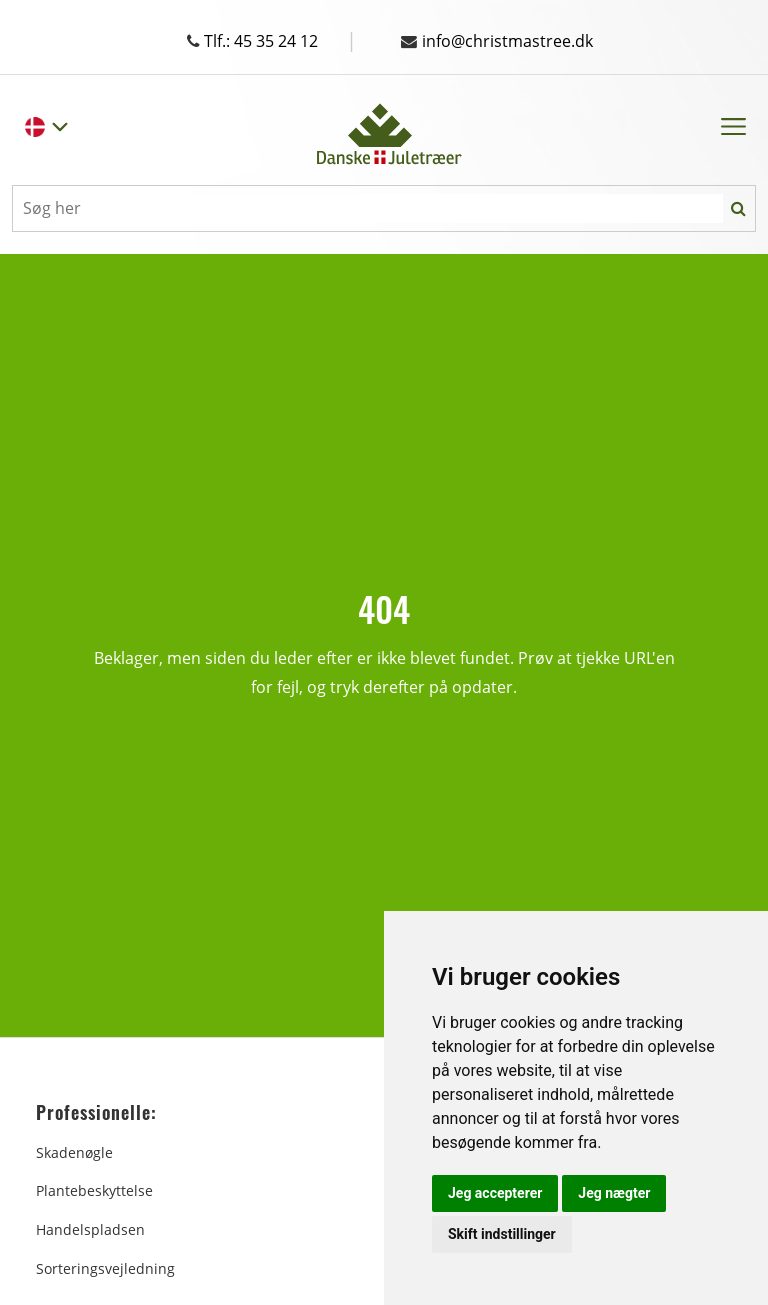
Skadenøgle (74, 1152)
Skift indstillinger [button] (502, 1234)
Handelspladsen (90, 1229)
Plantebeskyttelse (94, 1190)
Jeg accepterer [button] (495, 1193)
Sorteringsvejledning (105, 1268)
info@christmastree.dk (497, 41)
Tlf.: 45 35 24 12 (271, 41)
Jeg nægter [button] (614, 1193)
